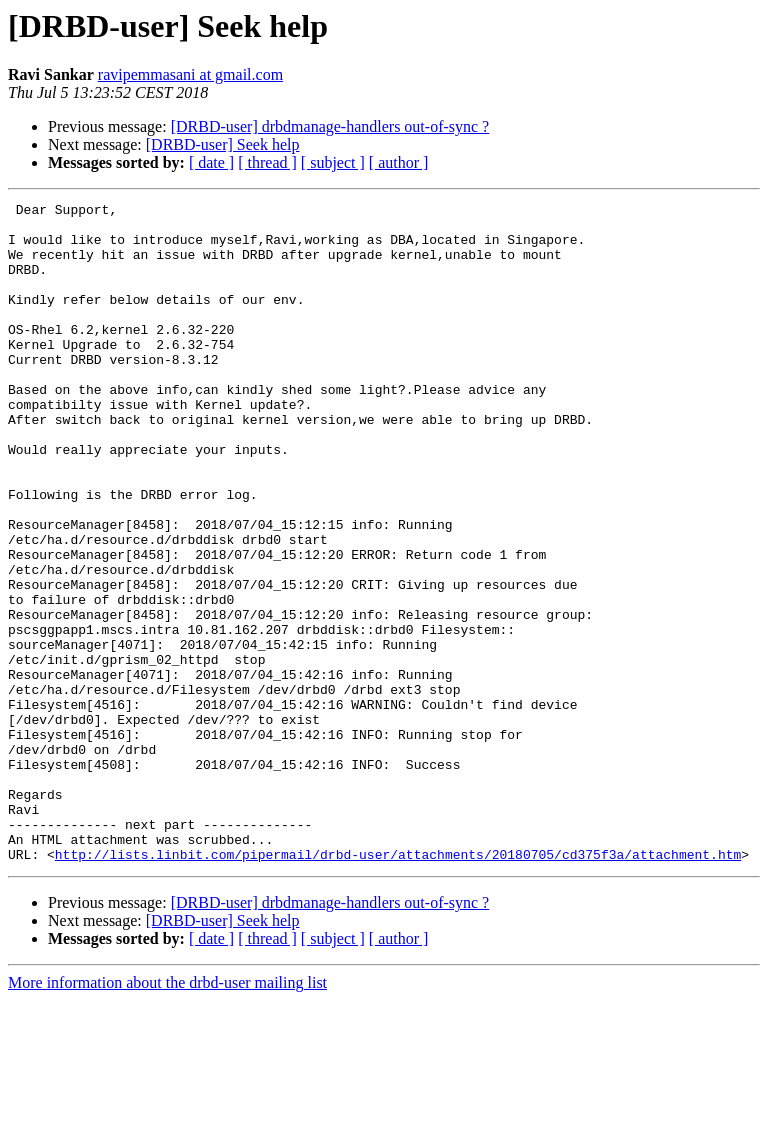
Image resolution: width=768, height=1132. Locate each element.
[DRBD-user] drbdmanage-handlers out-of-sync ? (330, 126)
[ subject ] (333, 162)
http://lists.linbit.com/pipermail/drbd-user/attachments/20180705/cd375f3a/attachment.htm (398, 986)
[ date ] (211, 162)
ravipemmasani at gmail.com (190, 74)
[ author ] (399, 162)
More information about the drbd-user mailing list (167, 1114)
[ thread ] (267, 162)
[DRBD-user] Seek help (223, 144)
